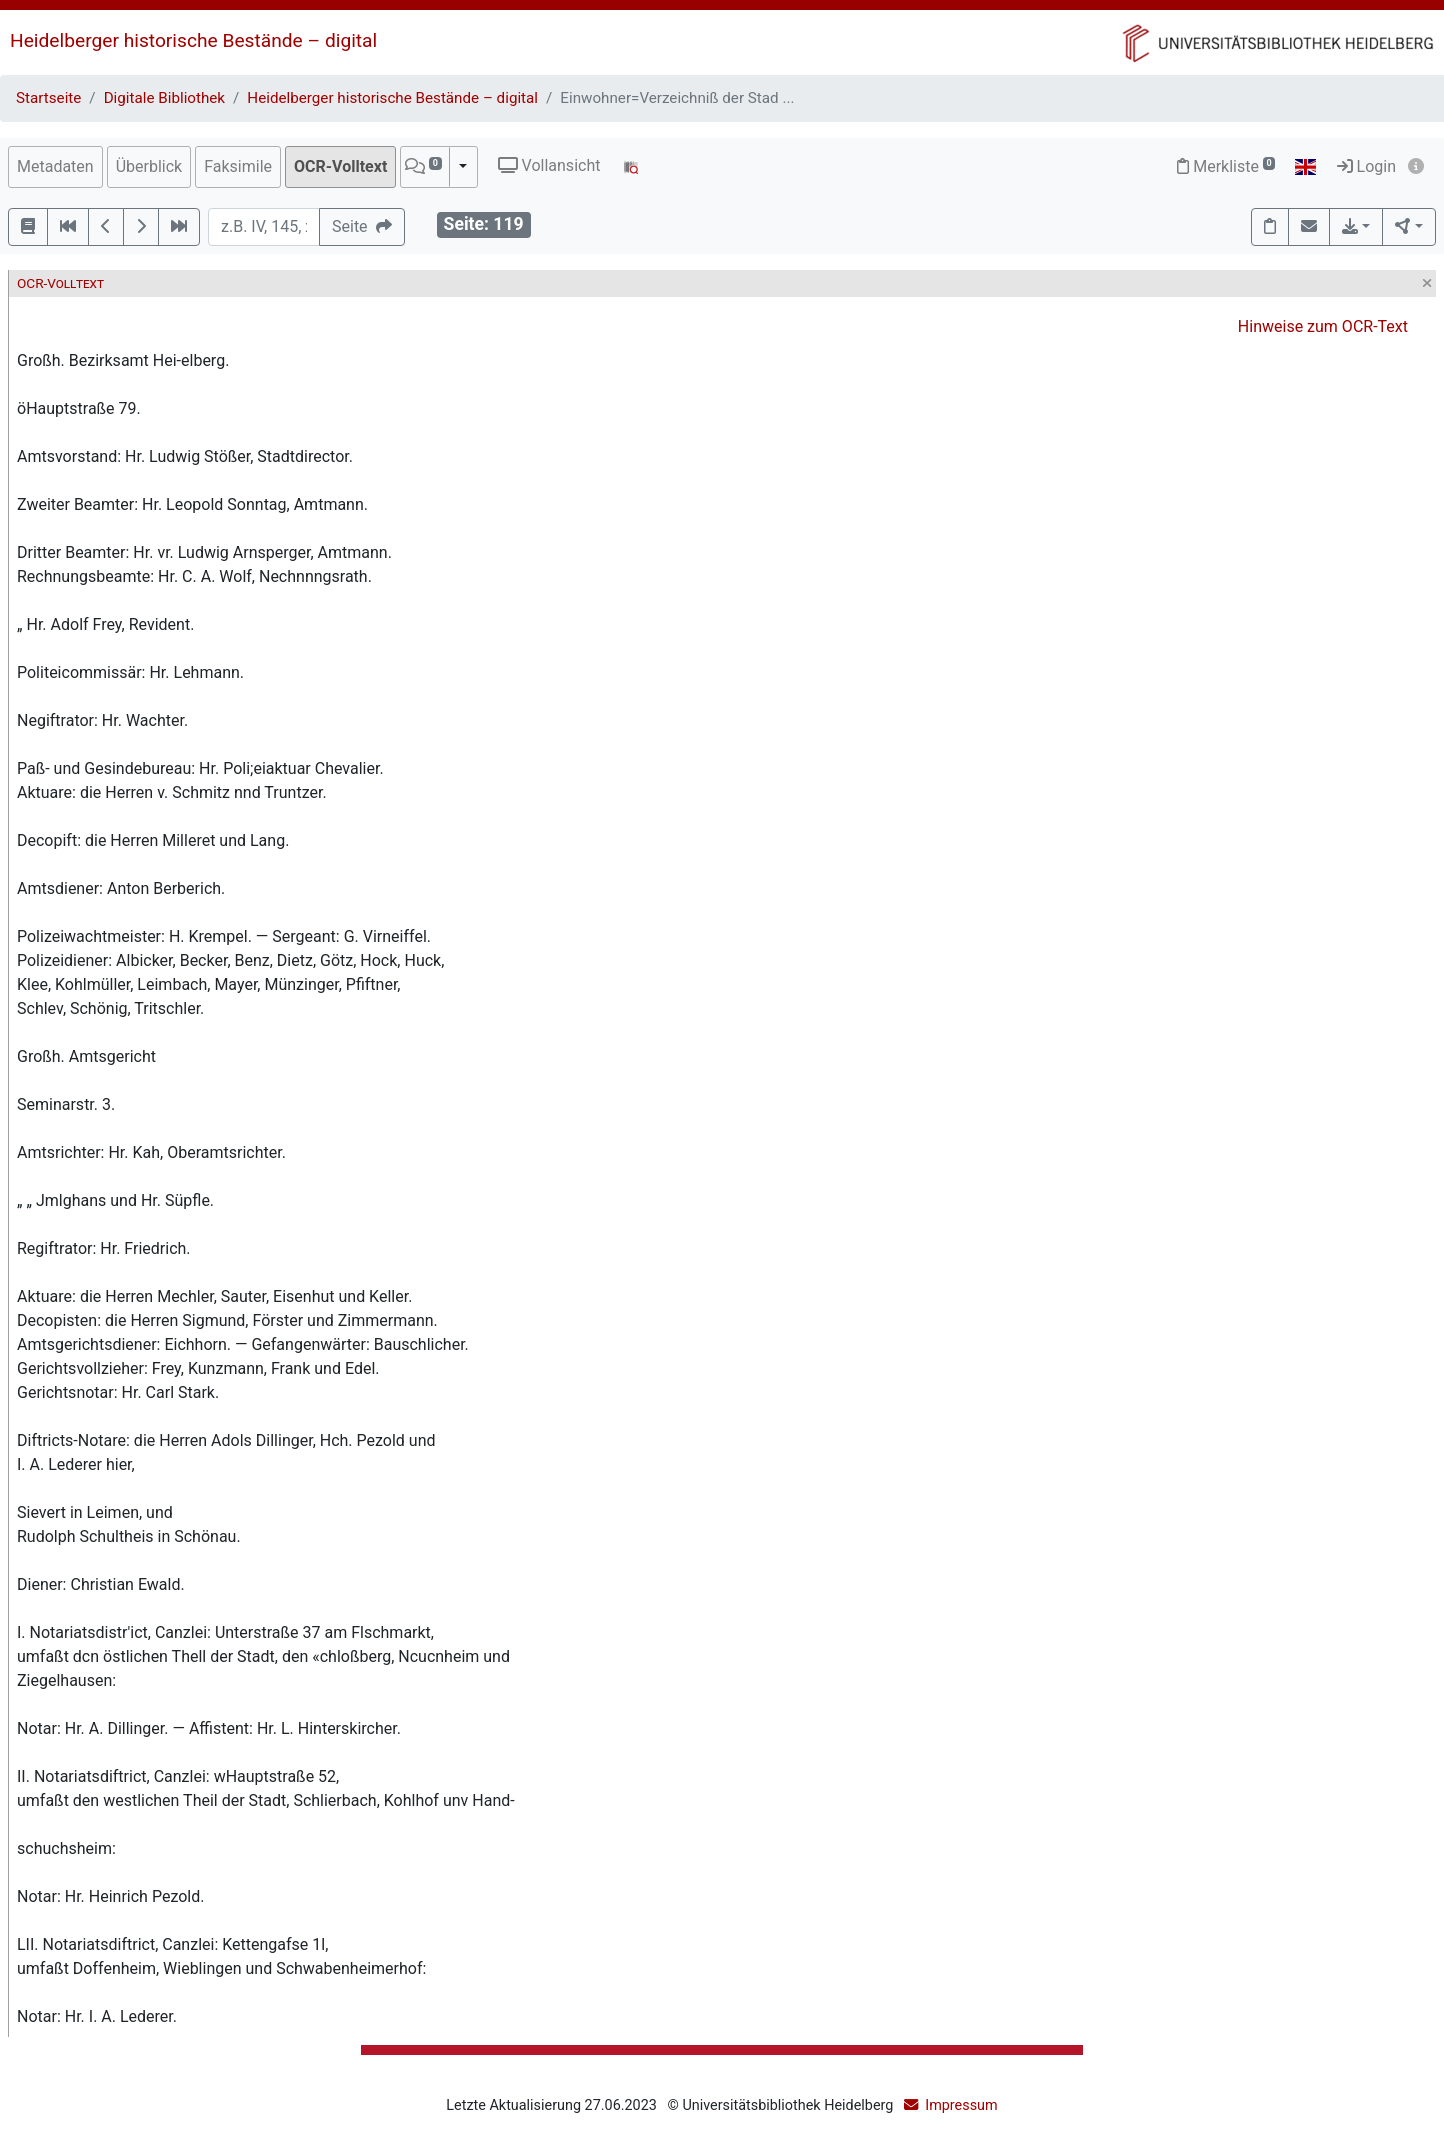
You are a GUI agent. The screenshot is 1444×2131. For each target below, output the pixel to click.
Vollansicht (549, 165)
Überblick (149, 166)
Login (1366, 166)
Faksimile (238, 166)
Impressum (961, 2105)
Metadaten (55, 166)
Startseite (48, 98)
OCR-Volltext (340, 166)
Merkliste (1226, 166)
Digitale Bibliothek (164, 98)
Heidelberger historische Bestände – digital (193, 40)
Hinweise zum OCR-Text (1323, 326)
